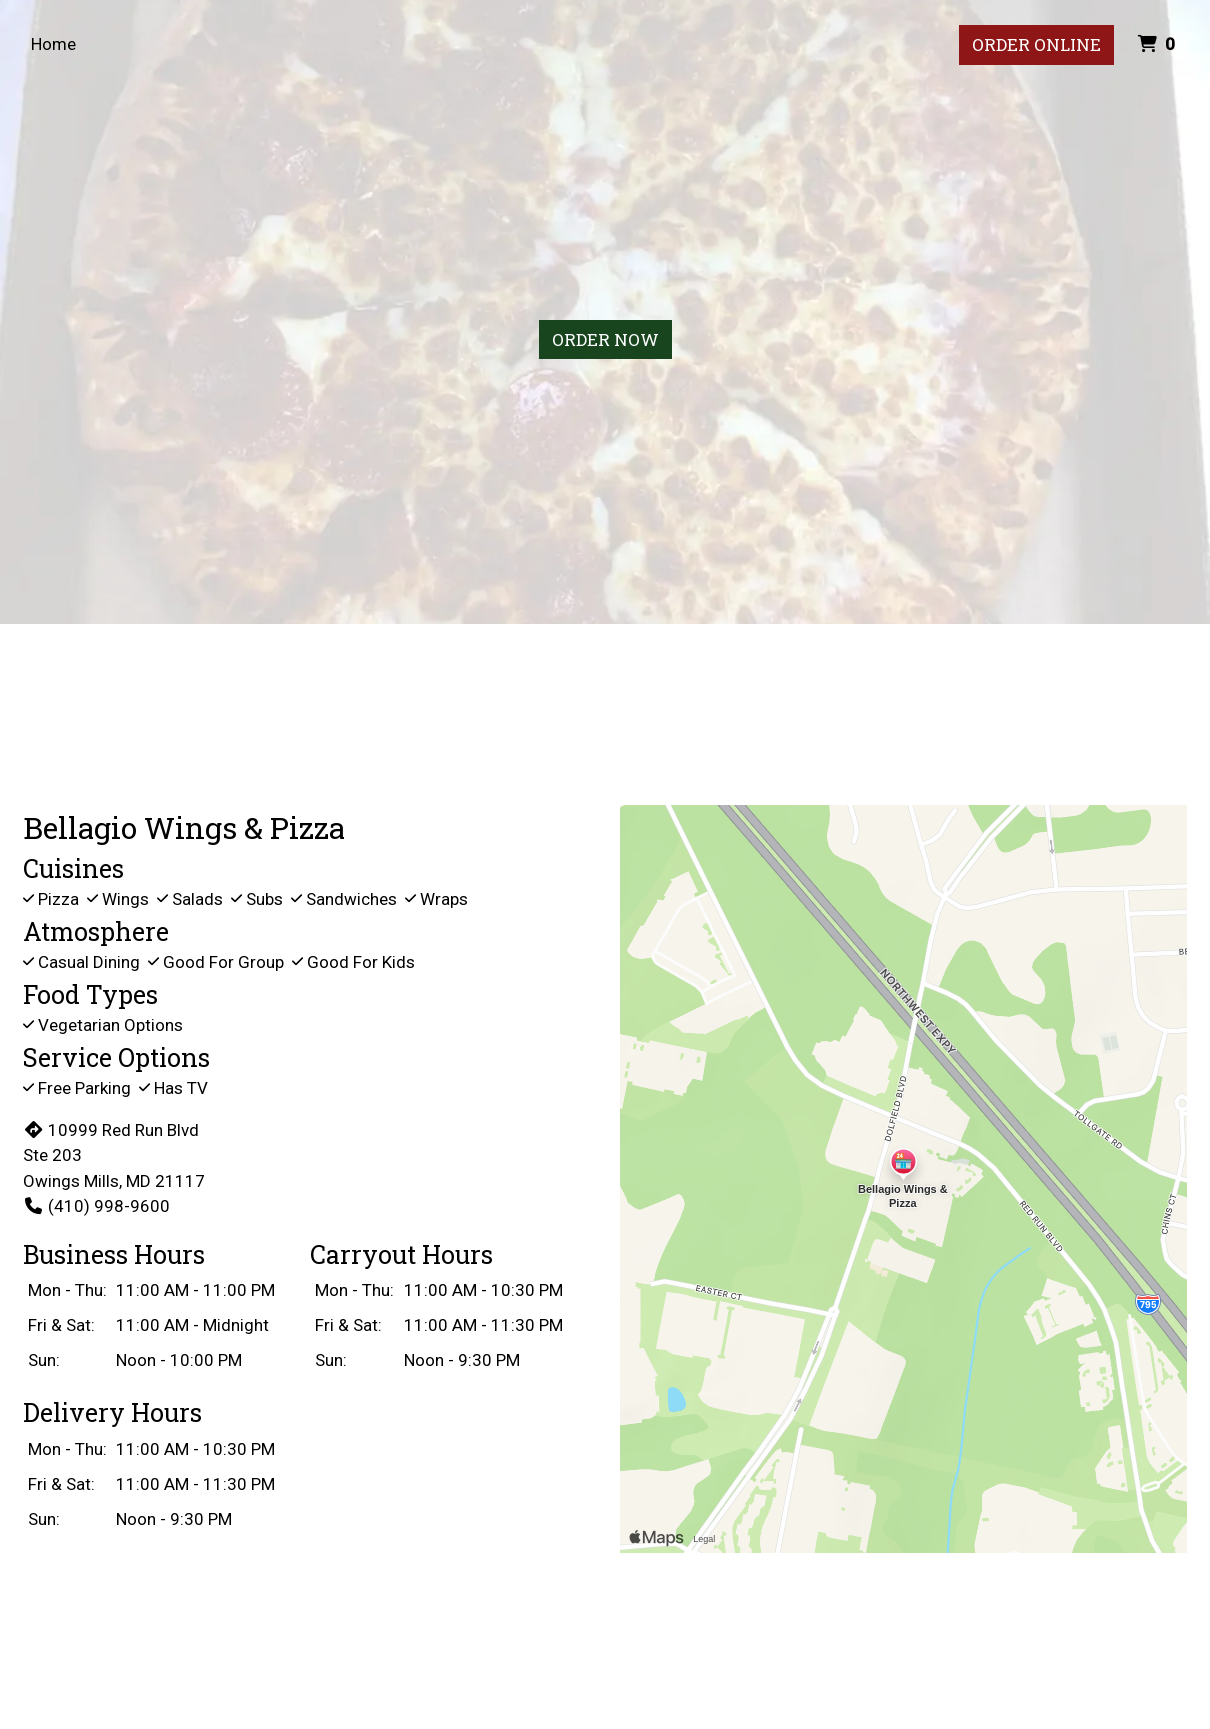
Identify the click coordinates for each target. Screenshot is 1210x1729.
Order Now (605, 339)
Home (53, 44)
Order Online (1036, 44)
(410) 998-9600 (96, 1206)
